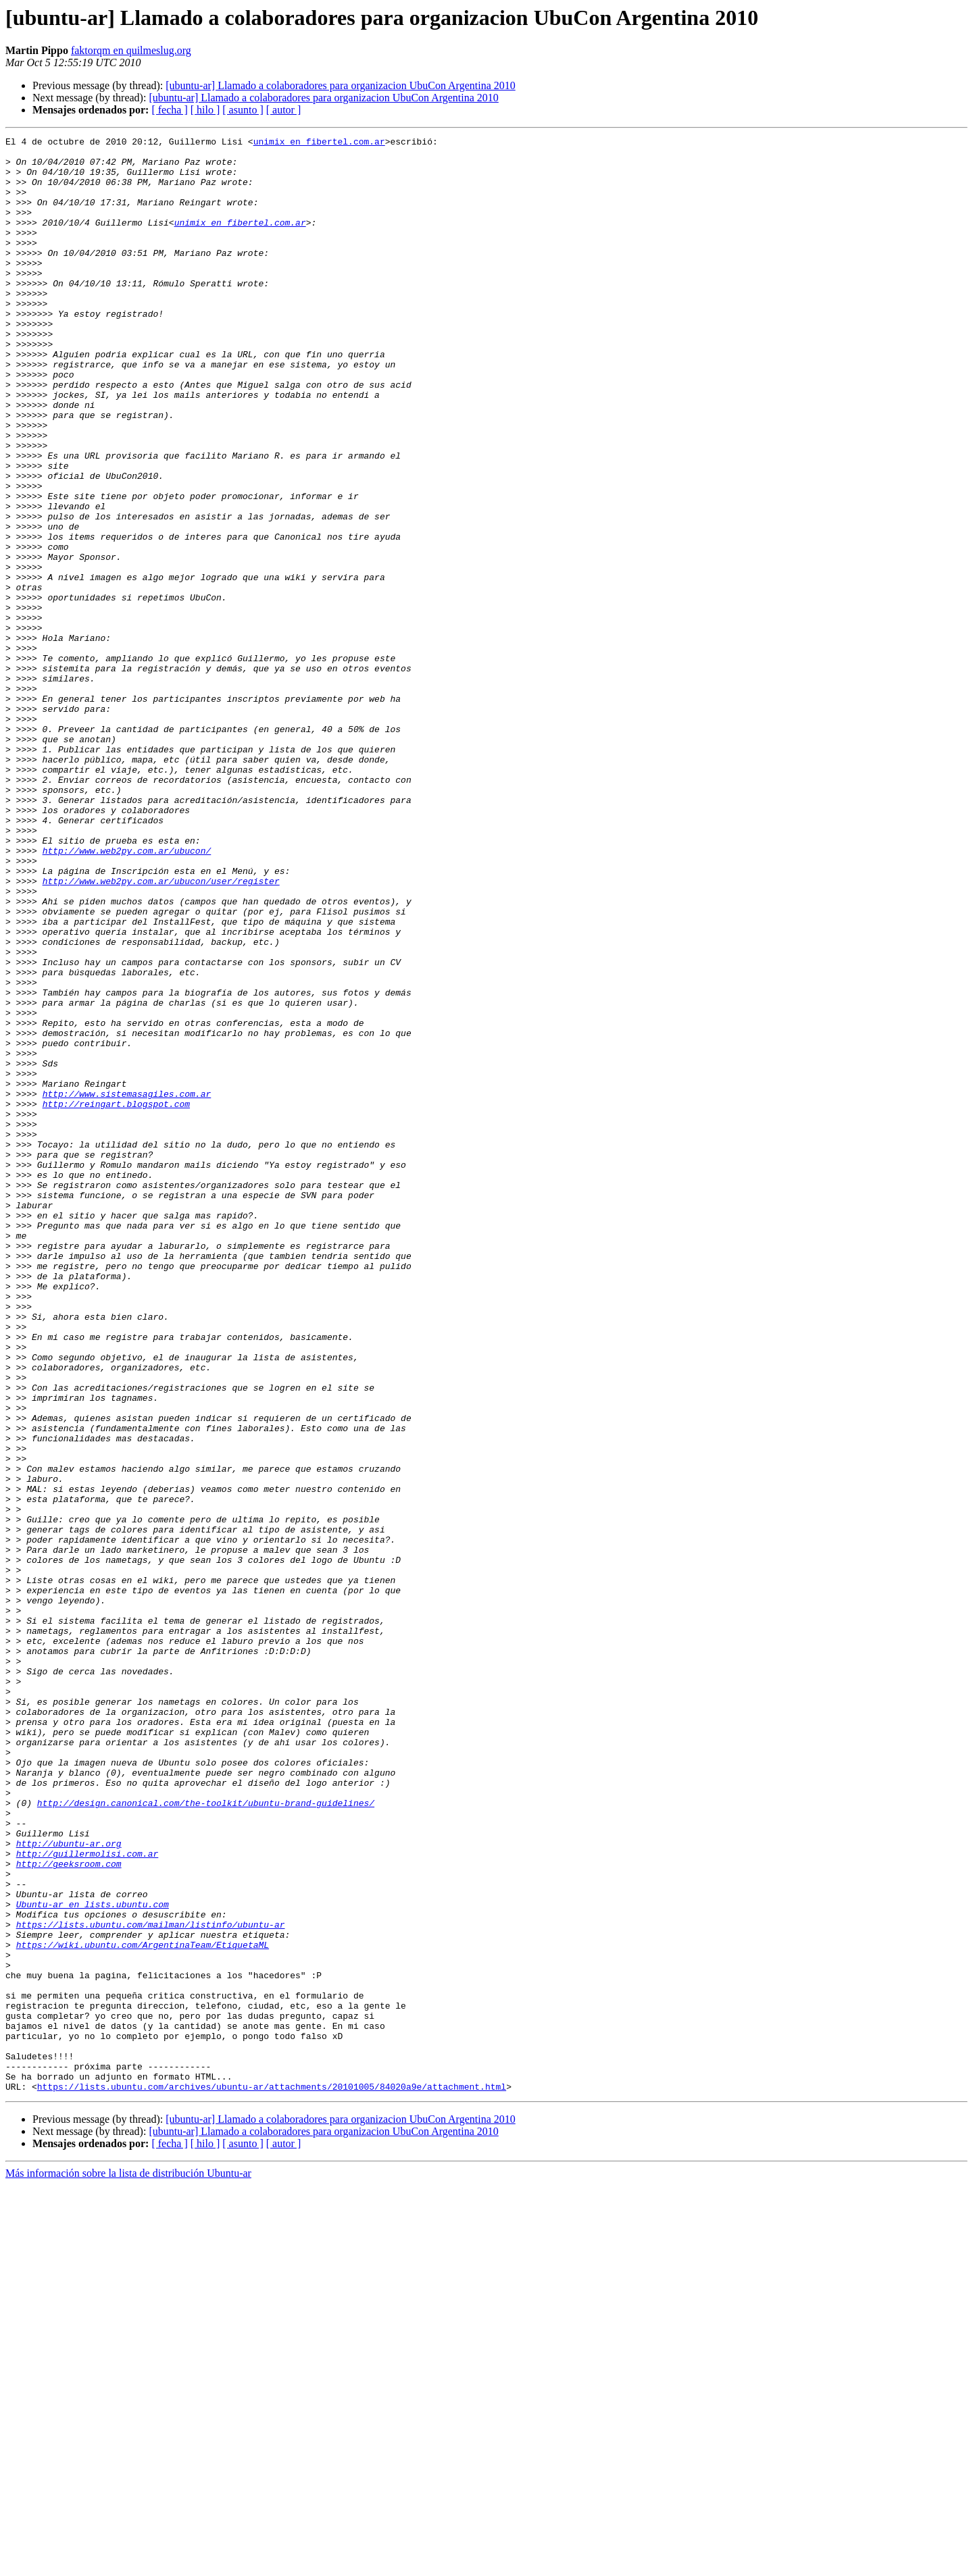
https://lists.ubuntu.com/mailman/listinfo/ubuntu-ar (150, 2283)
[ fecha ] (169, 109)
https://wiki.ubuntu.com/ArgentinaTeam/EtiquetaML (142, 2307)
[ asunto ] (242, 109)
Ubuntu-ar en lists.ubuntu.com (92, 2258)
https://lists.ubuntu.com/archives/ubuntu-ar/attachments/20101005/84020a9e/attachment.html (271, 2477)
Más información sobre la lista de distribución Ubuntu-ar (128, 2564)
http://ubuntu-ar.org (69, 2186)
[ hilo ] (205, 109)
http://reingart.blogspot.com (116, 1298)
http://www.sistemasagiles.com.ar (127, 1286)
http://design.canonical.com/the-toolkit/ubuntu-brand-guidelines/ (205, 2137)
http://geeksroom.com (69, 2210)
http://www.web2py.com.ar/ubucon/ (127, 994)
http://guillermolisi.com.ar (87, 2198)
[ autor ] (283, 109)
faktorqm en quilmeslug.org (131, 50)
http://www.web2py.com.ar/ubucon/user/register (161, 1031)
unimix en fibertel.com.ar (319, 143)
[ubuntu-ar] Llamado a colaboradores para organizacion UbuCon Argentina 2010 (340, 85)
